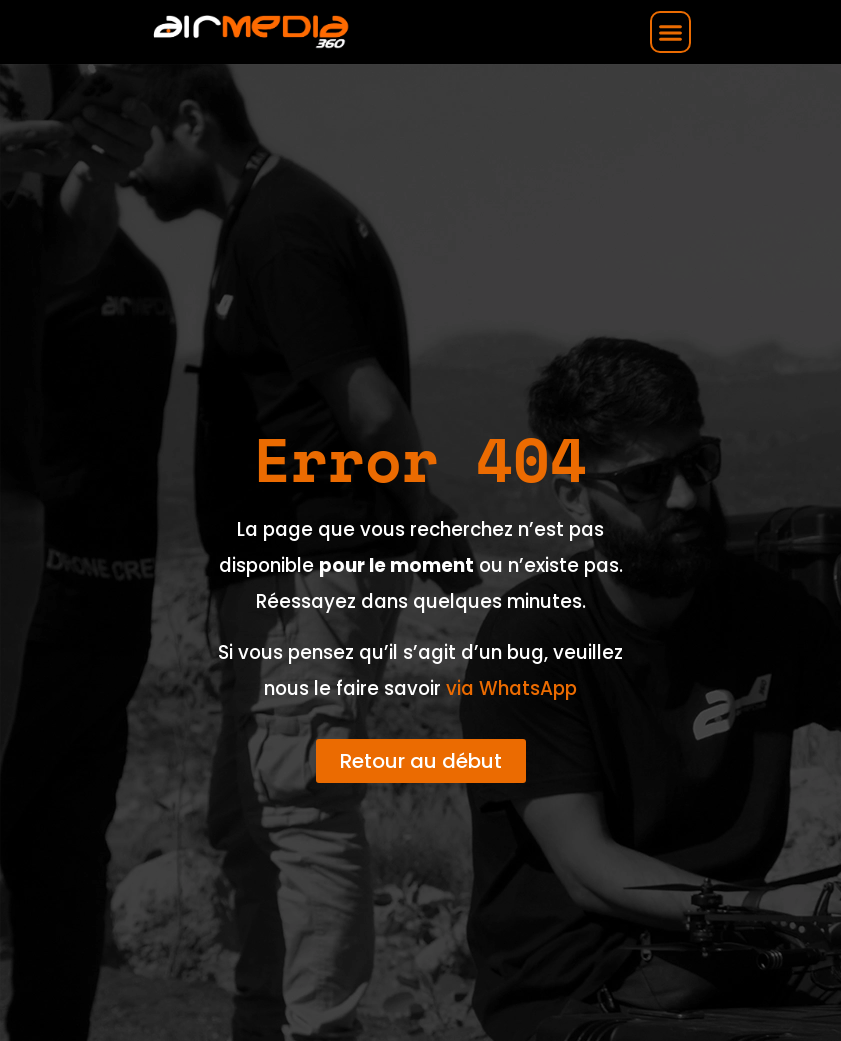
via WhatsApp (511, 688)
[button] (671, 32)
